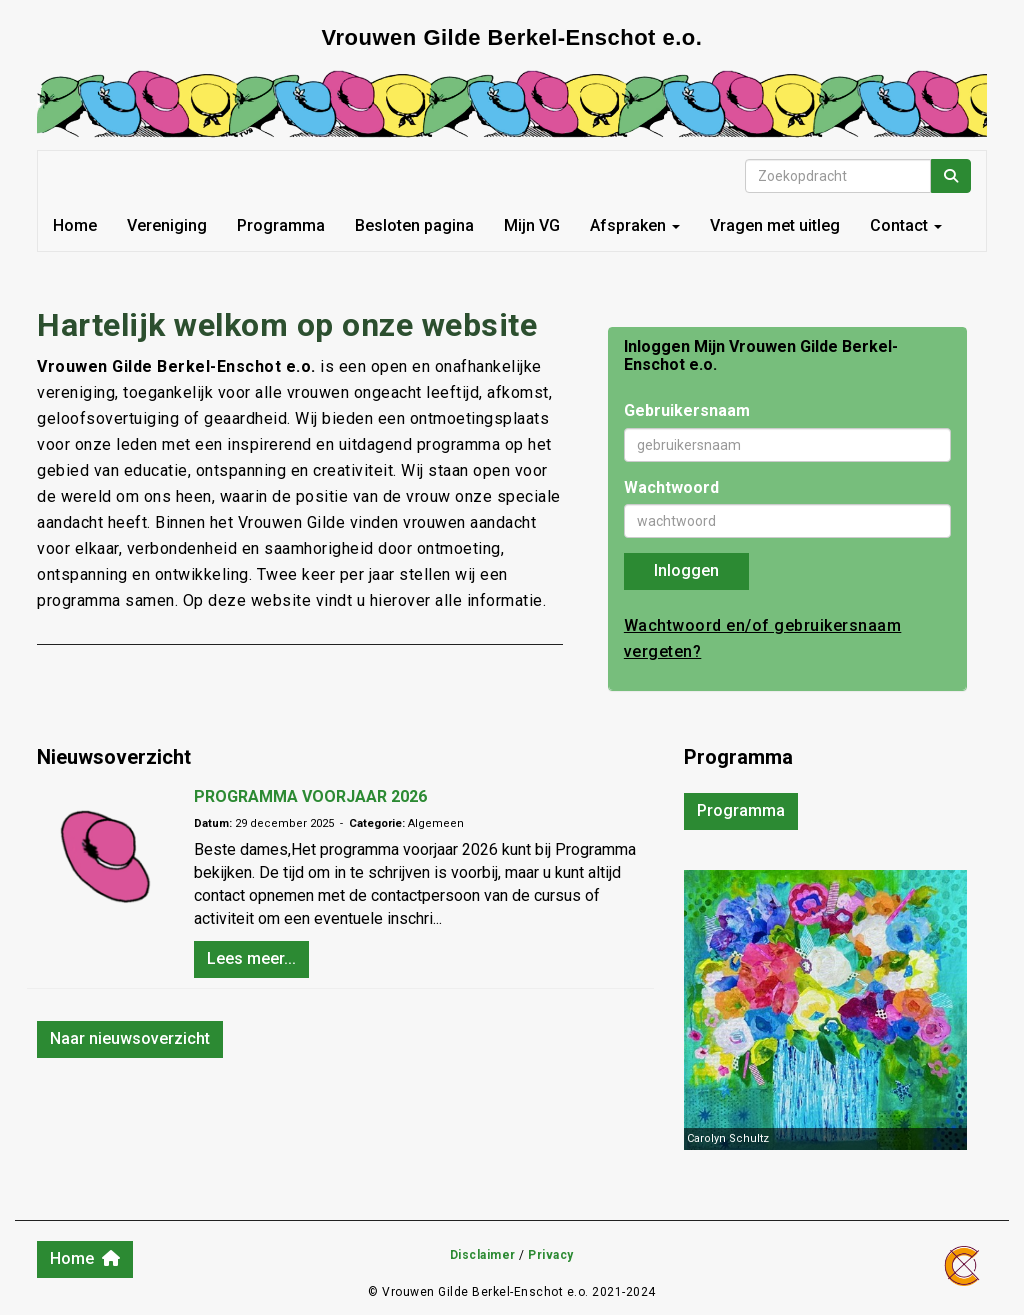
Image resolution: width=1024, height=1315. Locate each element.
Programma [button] (741, 810)
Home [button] (85, 1258)
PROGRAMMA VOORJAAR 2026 (310, 796)
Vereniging (167, 225)
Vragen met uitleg (775, 225)
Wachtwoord (671, 487)
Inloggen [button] (686, 570)
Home (75, 225)
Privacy (551, 1255)
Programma (281, 225)
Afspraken (635, 225)
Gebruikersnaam (687, 410)
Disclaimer (483, 1255)
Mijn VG (532, 225)
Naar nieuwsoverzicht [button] (130, 1038)
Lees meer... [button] (251, 958)
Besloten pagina (414, 225)
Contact (906, 225)
